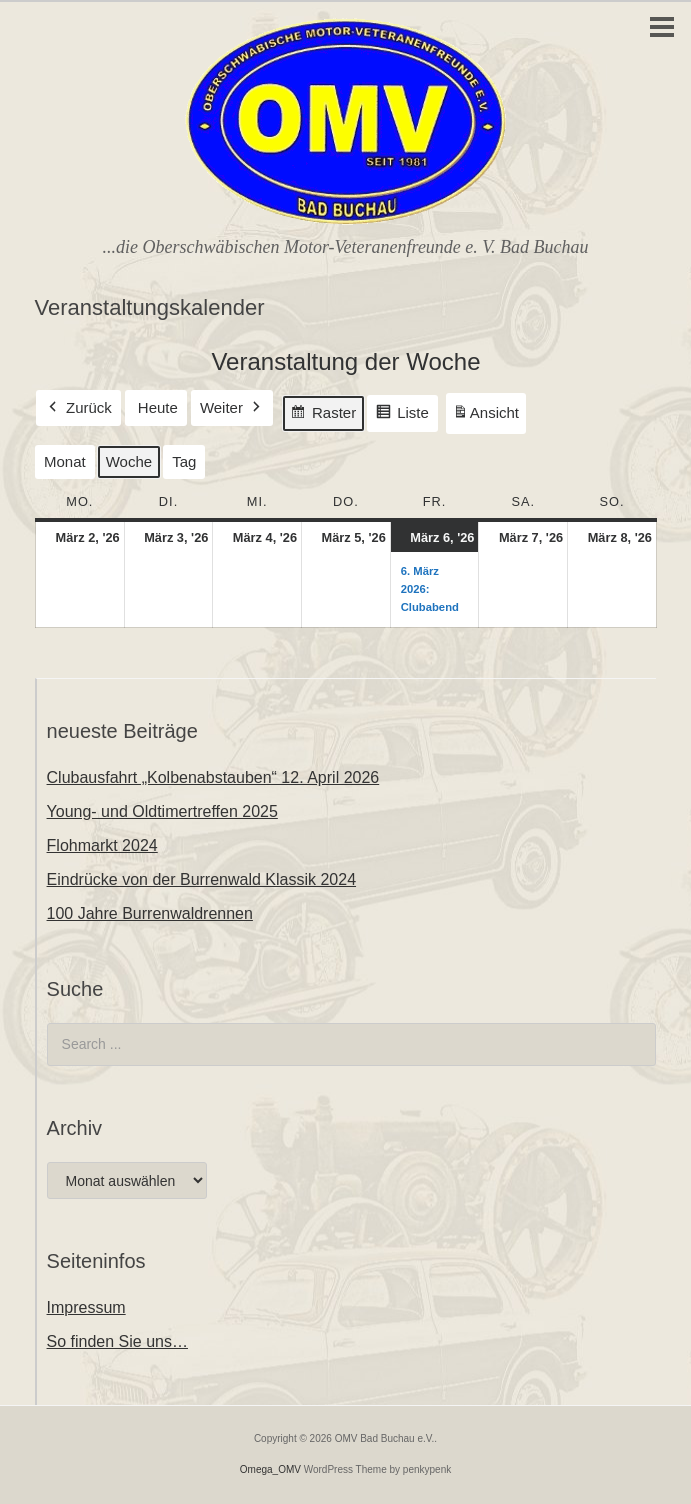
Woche (128, 461)
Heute (157, 407)
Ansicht (488, 416)
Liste (402, 415)
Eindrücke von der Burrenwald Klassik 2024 (202, 879)
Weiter (231, 408)
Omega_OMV (270, 1469)
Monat (65, 461)
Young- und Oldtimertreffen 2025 (162, 811)
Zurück (78, 408)
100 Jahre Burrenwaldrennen (150, 913)
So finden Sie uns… (117, 1341)
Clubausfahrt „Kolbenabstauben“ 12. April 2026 (213, 777)
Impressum (86, 1307)
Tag (184, 461)
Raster (323, 415)
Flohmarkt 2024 (102, 845)
